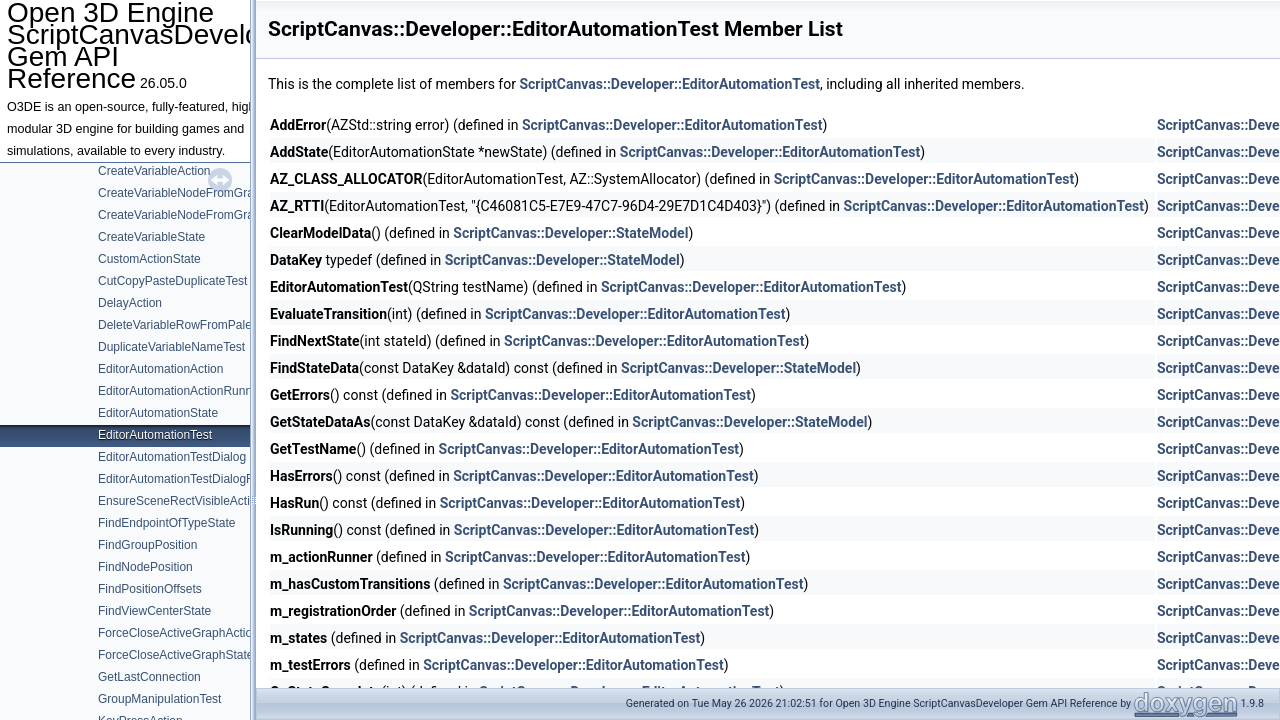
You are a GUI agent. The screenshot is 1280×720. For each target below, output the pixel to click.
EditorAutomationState (158, 413)
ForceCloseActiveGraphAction (178, 633)
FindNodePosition (145, 567)
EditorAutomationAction (160, 369)
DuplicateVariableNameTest (171, 347)
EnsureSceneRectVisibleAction (180, 501)
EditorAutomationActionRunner (180, 391)
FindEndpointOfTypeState (166, 523)
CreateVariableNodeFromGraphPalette (201, 193)
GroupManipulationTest (159, 699)
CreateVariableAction (154, 171)
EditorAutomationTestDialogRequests (197, 479)
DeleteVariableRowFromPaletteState (195, 325)
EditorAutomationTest (155, 435)
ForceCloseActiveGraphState (175, 655)
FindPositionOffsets (150, 589)
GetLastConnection (149, 677)
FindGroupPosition (147, 545)
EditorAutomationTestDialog (172, 457)
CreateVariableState (151, 237)
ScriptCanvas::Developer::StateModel (570, 233)
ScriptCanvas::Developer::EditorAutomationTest (669, 84)
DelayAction (130, 303)
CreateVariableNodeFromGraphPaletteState (215, 215)
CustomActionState (149, 259)
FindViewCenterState (154, 611)
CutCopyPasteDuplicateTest (172, 281)
